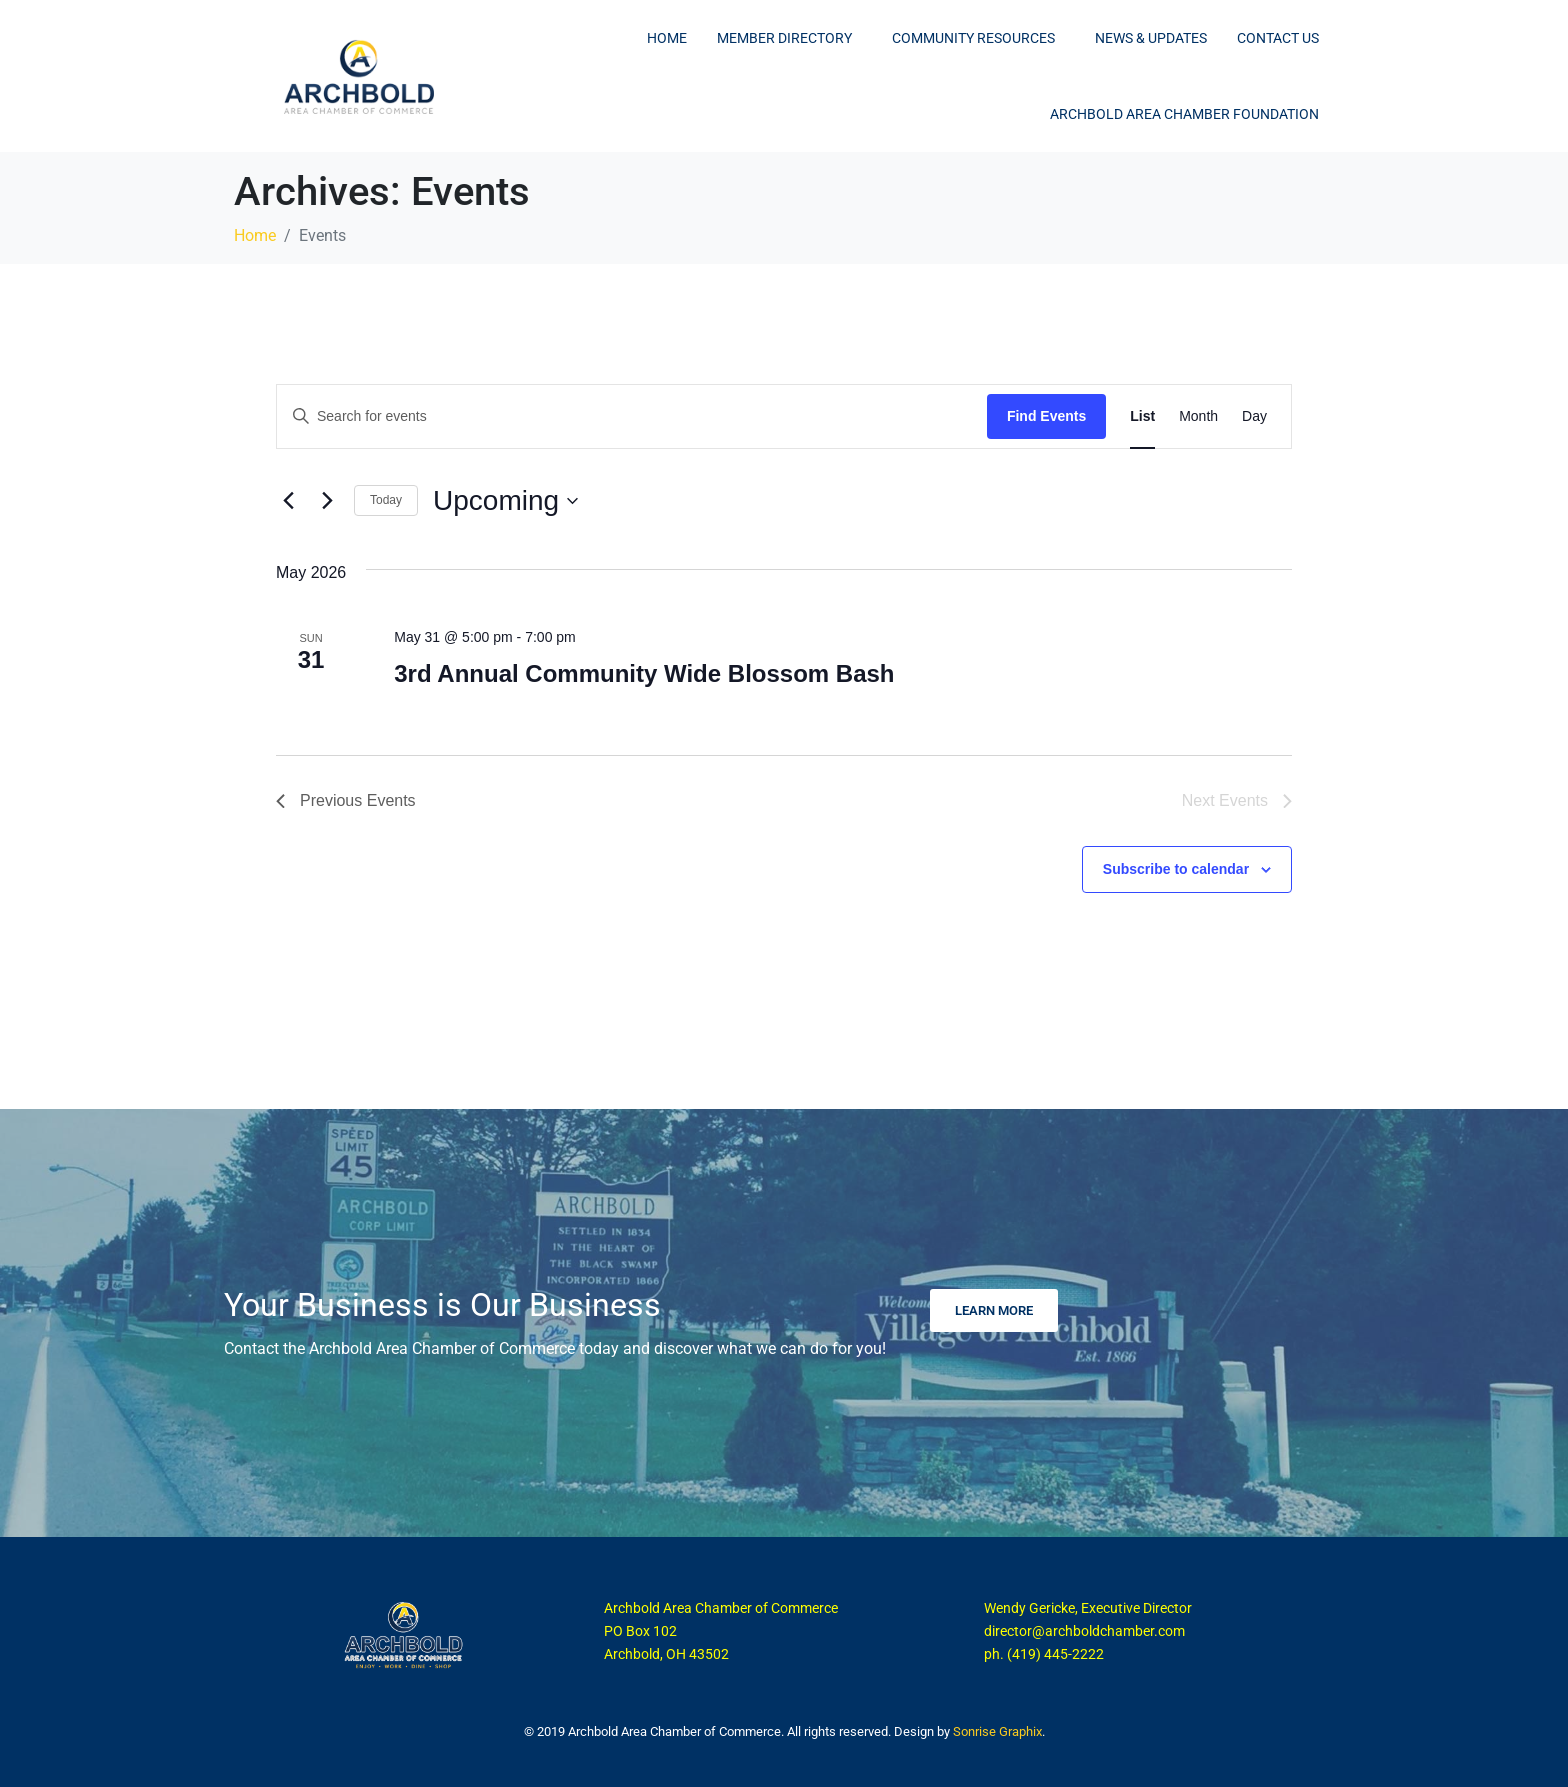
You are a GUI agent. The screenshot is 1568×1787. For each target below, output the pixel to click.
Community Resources (973, 38)
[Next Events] (327, 501)
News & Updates (1151, 38)
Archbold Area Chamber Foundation (1184, 114)
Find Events (1046, 416)
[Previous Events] (288, 501)
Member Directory (784, 38)
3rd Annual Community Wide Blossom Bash (644, 673)
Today (386, 500)
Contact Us (1278, 38)
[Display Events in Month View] (1198, 416)
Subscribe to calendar (1176, 869)
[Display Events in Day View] (1254, 416)
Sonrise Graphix (997, 1731)
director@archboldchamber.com (1084, 1631)
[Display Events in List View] (1142, 416)
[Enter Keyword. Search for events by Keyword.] (632, 416)
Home (667, 38)
